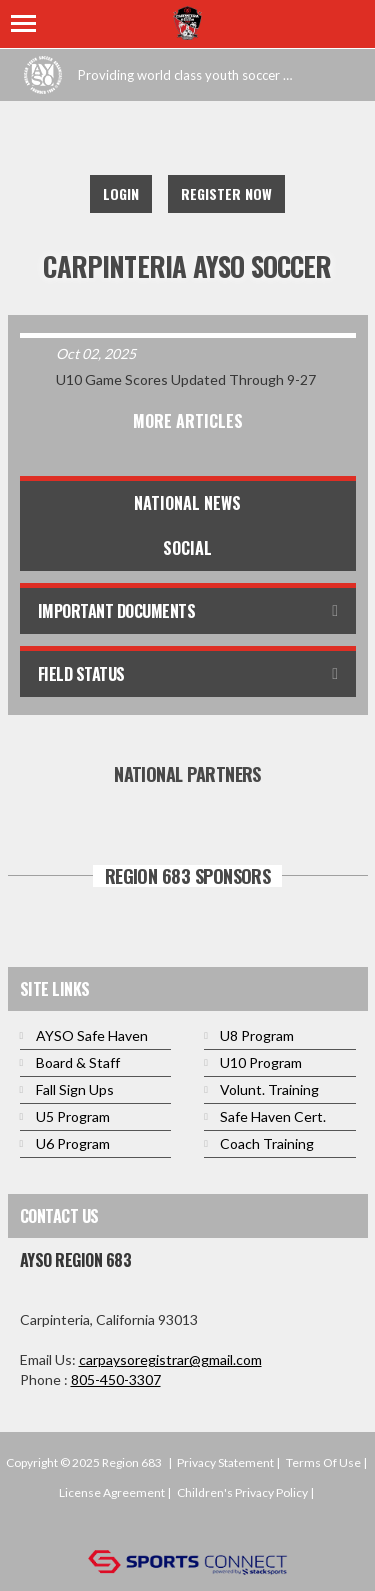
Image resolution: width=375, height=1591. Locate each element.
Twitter (183, 140)
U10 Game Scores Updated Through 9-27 (186, 379)
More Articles (188, 421)
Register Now (226, 193)
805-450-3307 (116, 1379)
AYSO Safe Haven (92, 1035)
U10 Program (261, 1062)
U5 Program (73, 1116)
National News (187, 503)
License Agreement (112, 1492)
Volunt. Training (269, 1089)
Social (187, 548)
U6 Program (73, 1143)
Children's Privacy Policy (242, 1492)
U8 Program (257, 1035)
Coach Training (267, 1143)
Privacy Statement (225, 1462)
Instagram (227, 140)
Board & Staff (78, 1062)
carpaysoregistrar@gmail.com (170, 1359)
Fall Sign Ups (75, 1089)
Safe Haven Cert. (273, 1116)
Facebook (139, 140)
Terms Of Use (323, 1462)
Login (121, 193)
